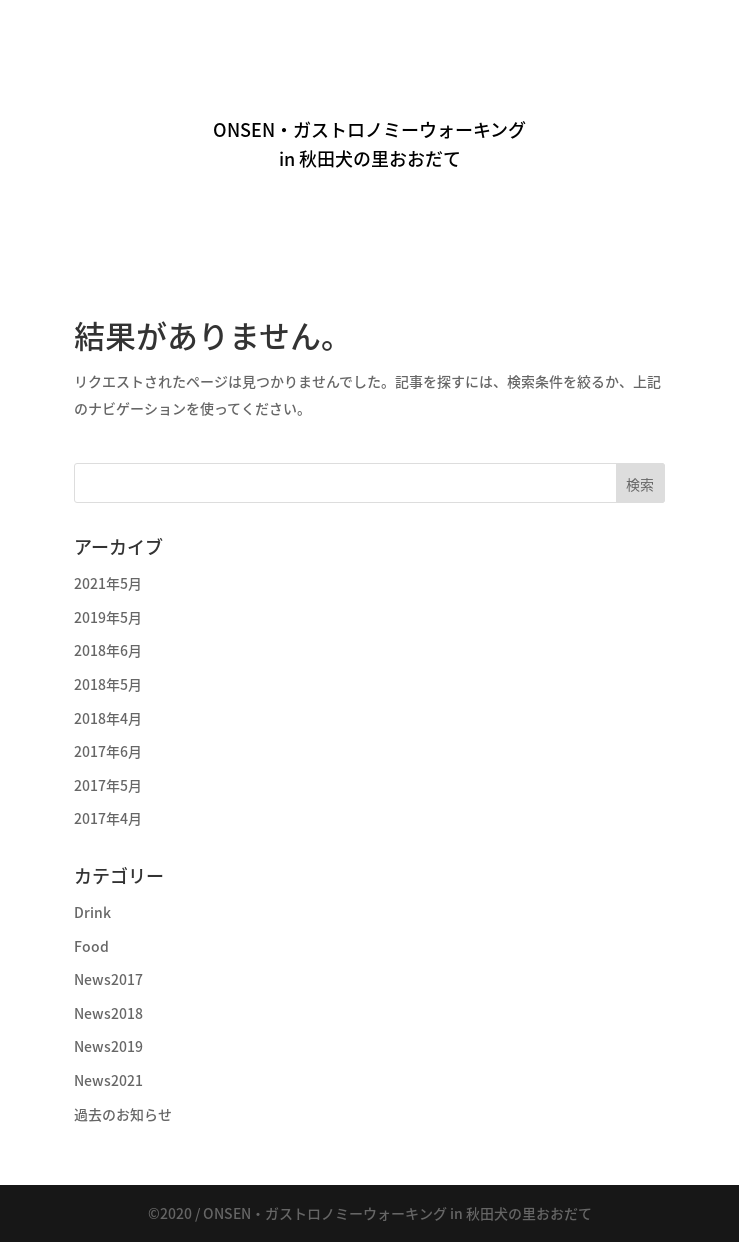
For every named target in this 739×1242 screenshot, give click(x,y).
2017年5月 (108, 785)
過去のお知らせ (123, 1114)
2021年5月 (108, 583)
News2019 (108, 1046)
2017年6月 (108, 751)
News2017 (108, 979)
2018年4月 (108, 718)
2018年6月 (108, 650)
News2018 (108, 1013)
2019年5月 (108, 617)
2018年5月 (108, 684)
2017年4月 (108, 818)
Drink (92, 912)
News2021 (108, 1080)
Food (91, 946)
